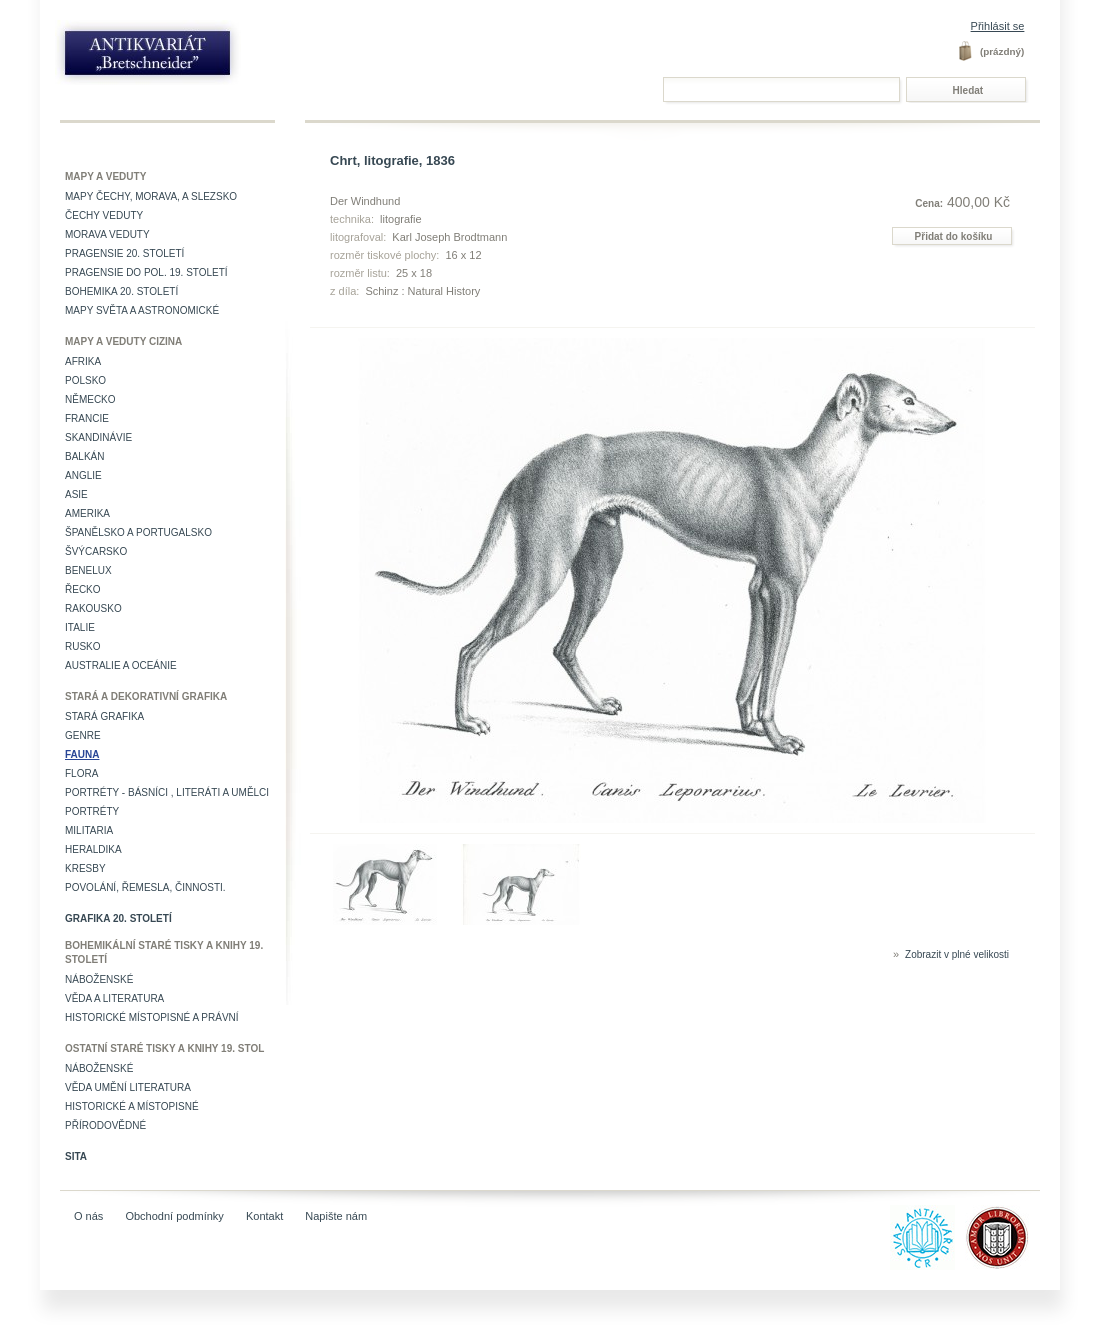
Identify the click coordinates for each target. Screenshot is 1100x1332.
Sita (76, 1156)
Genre (83, 735)
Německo (90, 399)
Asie (76, 494)
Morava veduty (107, 234)
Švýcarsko (96, 551)
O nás (88, 1216)
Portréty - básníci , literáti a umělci (167, 792)
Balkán (84, 456)
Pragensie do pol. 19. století (146, 272)
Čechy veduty (104, 215)
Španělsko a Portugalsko (138, 532)
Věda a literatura (114, 998)
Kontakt (264, 1216)
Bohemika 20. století (121, 291)
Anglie (83, 475)
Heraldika (93, 849)
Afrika (83, 361)
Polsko (85, 380)
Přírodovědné (105, 1125)
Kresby (85, 868)
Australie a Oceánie (121, 665)
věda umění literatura (128, 1087)
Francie (87, 418)
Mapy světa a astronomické (142, 310)
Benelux (88, 570)
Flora (81, 773)
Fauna (82, 754)
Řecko (83, 589)
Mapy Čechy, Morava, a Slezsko (151, 196)
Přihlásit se (998, 26)
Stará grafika (104, 716)
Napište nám (336, 1216)
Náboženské (99, 979)
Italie (80, 627)
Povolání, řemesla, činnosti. (145, 887)
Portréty (92, 811)
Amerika (87, 513)
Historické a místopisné (132, 1106)
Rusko (83, 646)
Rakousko (93, 608)
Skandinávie (98, 437)
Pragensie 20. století (124, 253)
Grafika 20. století (118, 918)
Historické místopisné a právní (152, 1017)
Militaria (89, 830)
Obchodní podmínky (174, 1216)
